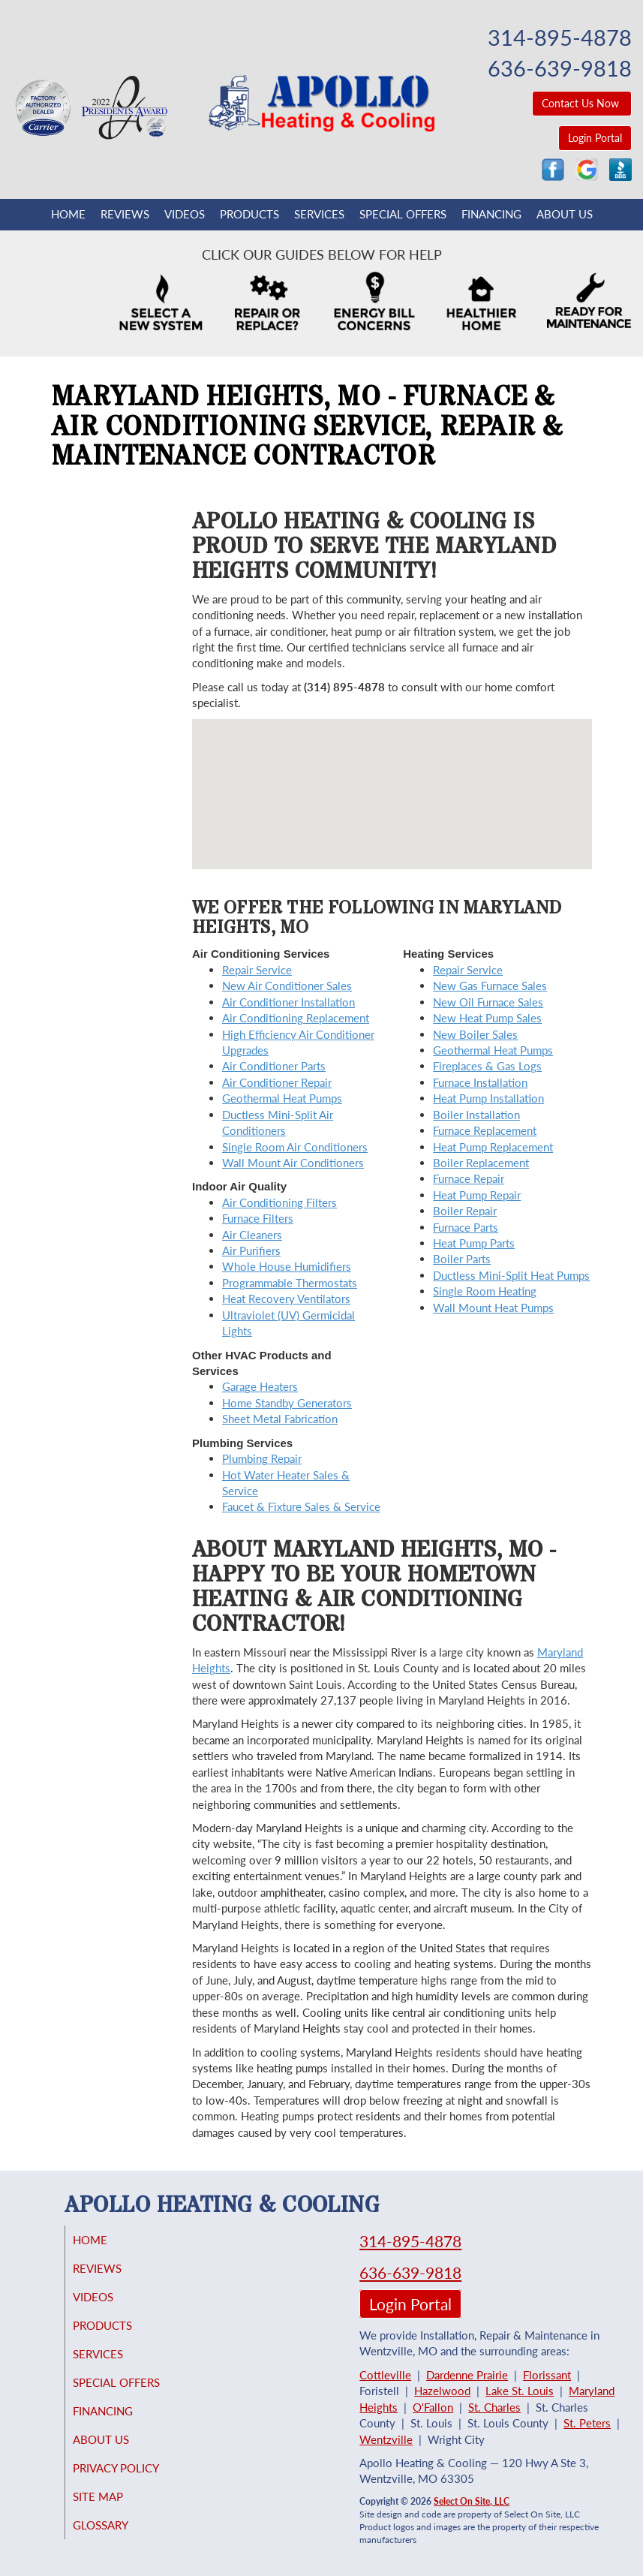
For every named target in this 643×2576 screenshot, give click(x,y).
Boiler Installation (476, 1114)
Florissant (547, 2375)
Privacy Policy (131, 2468)
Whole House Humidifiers (286, 1266)
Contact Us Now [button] (582, 103)
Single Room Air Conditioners (295, 1147)
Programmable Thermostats (289, 1283)
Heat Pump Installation (488, 1098)
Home (68, 214)
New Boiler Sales (475, 1034)
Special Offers (402, 214)
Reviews (125, 214)
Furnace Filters (257, 1218)
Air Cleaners (252, 1234)
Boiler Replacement (481, 1162)
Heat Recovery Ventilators (286, 1298)
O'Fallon (433, 2407)
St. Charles (494, 2407)
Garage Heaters (260, 1386)
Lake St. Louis (519, 2390)
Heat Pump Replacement (493, 1147)
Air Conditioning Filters (279, 1202)
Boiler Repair (465, 1210)
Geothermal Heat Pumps (282, 1098)
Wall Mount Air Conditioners (293, 1162)
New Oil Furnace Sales (488, 1002)
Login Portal (595, 137)
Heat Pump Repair (477, 1195)
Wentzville (386, 2439)
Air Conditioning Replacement (295, 1018)
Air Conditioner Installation (288, 1002)
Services (319, 214)
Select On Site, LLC (471, 2501)
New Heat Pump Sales (487, 1018)
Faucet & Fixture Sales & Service (301, 1506)
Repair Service (257, 970)
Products (249, 214)
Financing (491, 214)
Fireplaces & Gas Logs (487, 1066)
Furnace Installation (480, 1082)
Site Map (113, 2496)
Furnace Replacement (484, 1130)
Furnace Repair (468, 1178)
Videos (184, 214)
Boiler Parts (462, 1258)
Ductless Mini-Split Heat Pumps (511, 1275)
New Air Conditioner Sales (287, 985)
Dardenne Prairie (467, 2375)
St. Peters (587, 2423)
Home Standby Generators (287, 1403)
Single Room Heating (484, 1291)
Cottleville (385, 2375)
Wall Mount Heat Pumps (493, 1307)
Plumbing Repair (262, 1458)
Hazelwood (442, 2390)
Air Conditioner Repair (277, 1082)
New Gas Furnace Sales (490, 985)
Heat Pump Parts (474, 1243)
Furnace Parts (465, 1227)
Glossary (115, 2525)
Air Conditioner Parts (274, 1066)
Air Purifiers (251, 1250)
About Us (564, 214)
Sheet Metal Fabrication (280, 1418)
